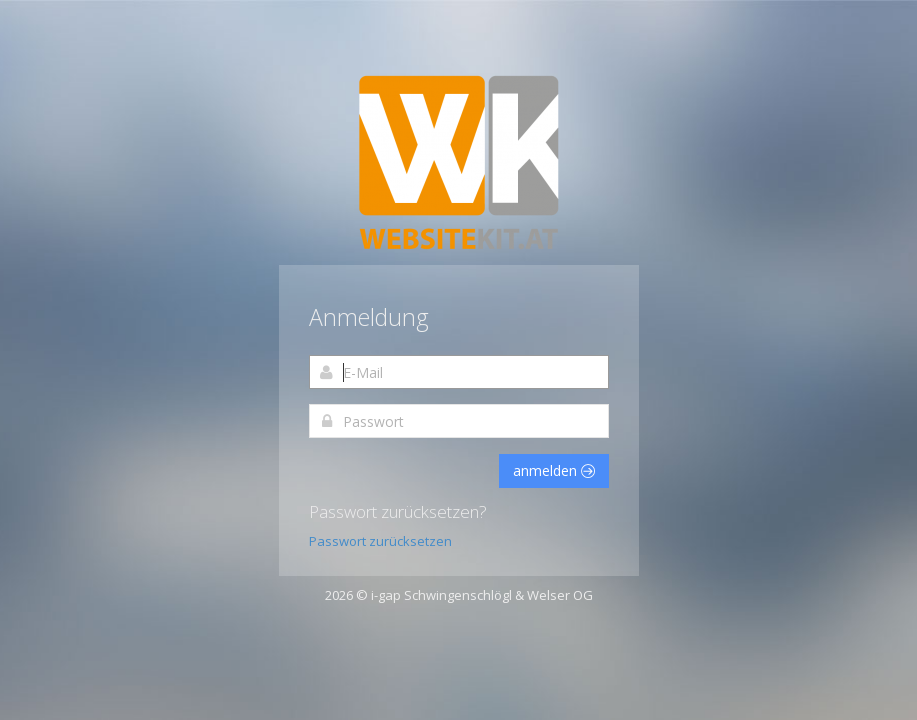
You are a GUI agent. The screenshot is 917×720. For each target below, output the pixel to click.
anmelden (554, 470)
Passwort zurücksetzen (380, 541)
